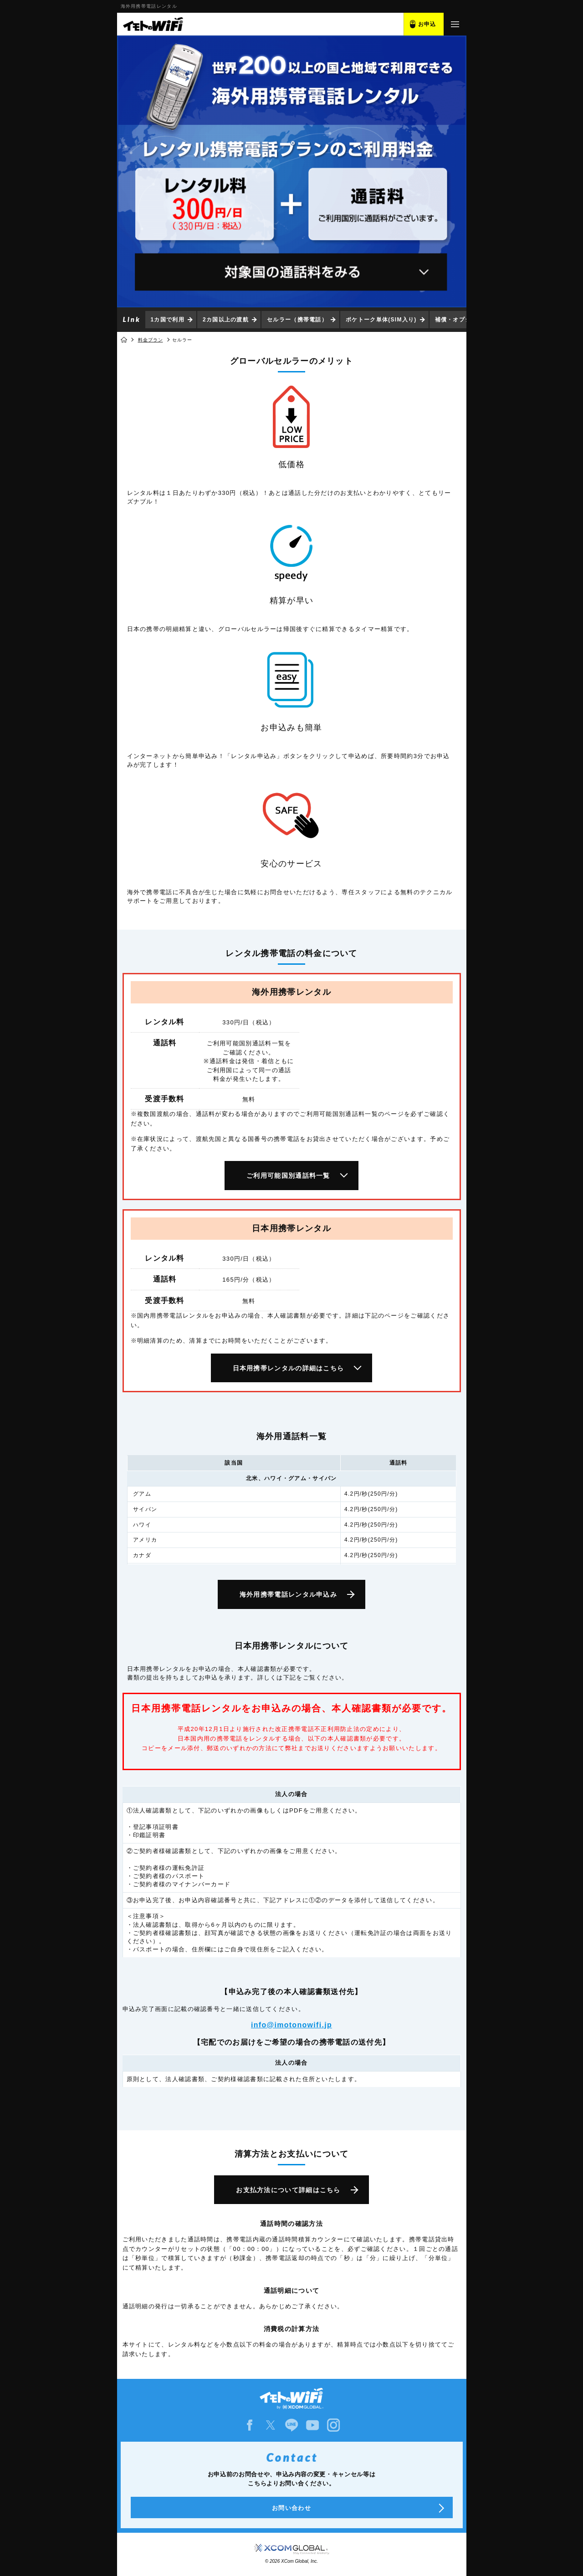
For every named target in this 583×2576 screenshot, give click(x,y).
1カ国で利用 (167, 319)
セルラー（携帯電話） (297, 319)
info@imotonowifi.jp (291, 2025)
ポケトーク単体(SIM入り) (381, 319)
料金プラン (150, 339)
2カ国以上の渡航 (226, 319)
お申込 (427, 24)
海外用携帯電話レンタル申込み (288, 1594)
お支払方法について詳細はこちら (288, 2190)
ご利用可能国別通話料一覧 (288, 1175)
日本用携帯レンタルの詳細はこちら (288, 1368)
